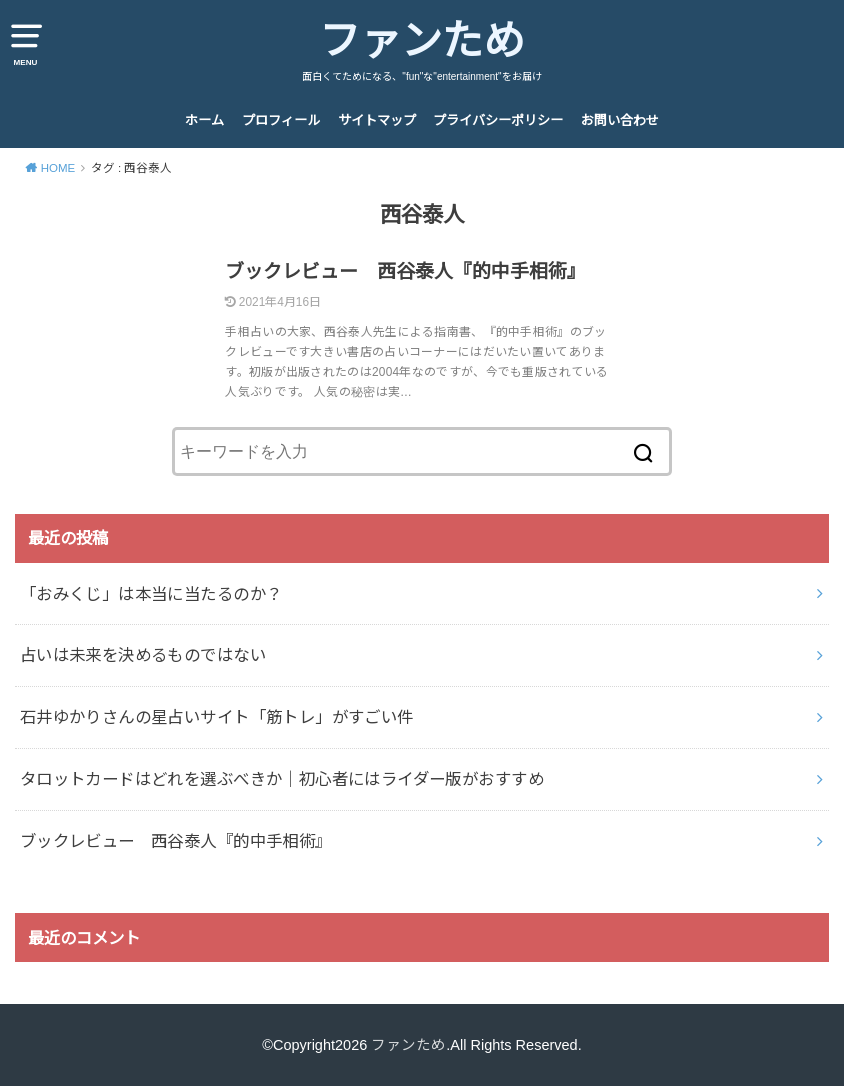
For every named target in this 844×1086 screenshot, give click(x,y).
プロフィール (281, 120)
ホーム (204, 120)
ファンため (421, 41)
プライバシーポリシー (498, 120)
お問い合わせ (620, 120)
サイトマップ (377, 120)
